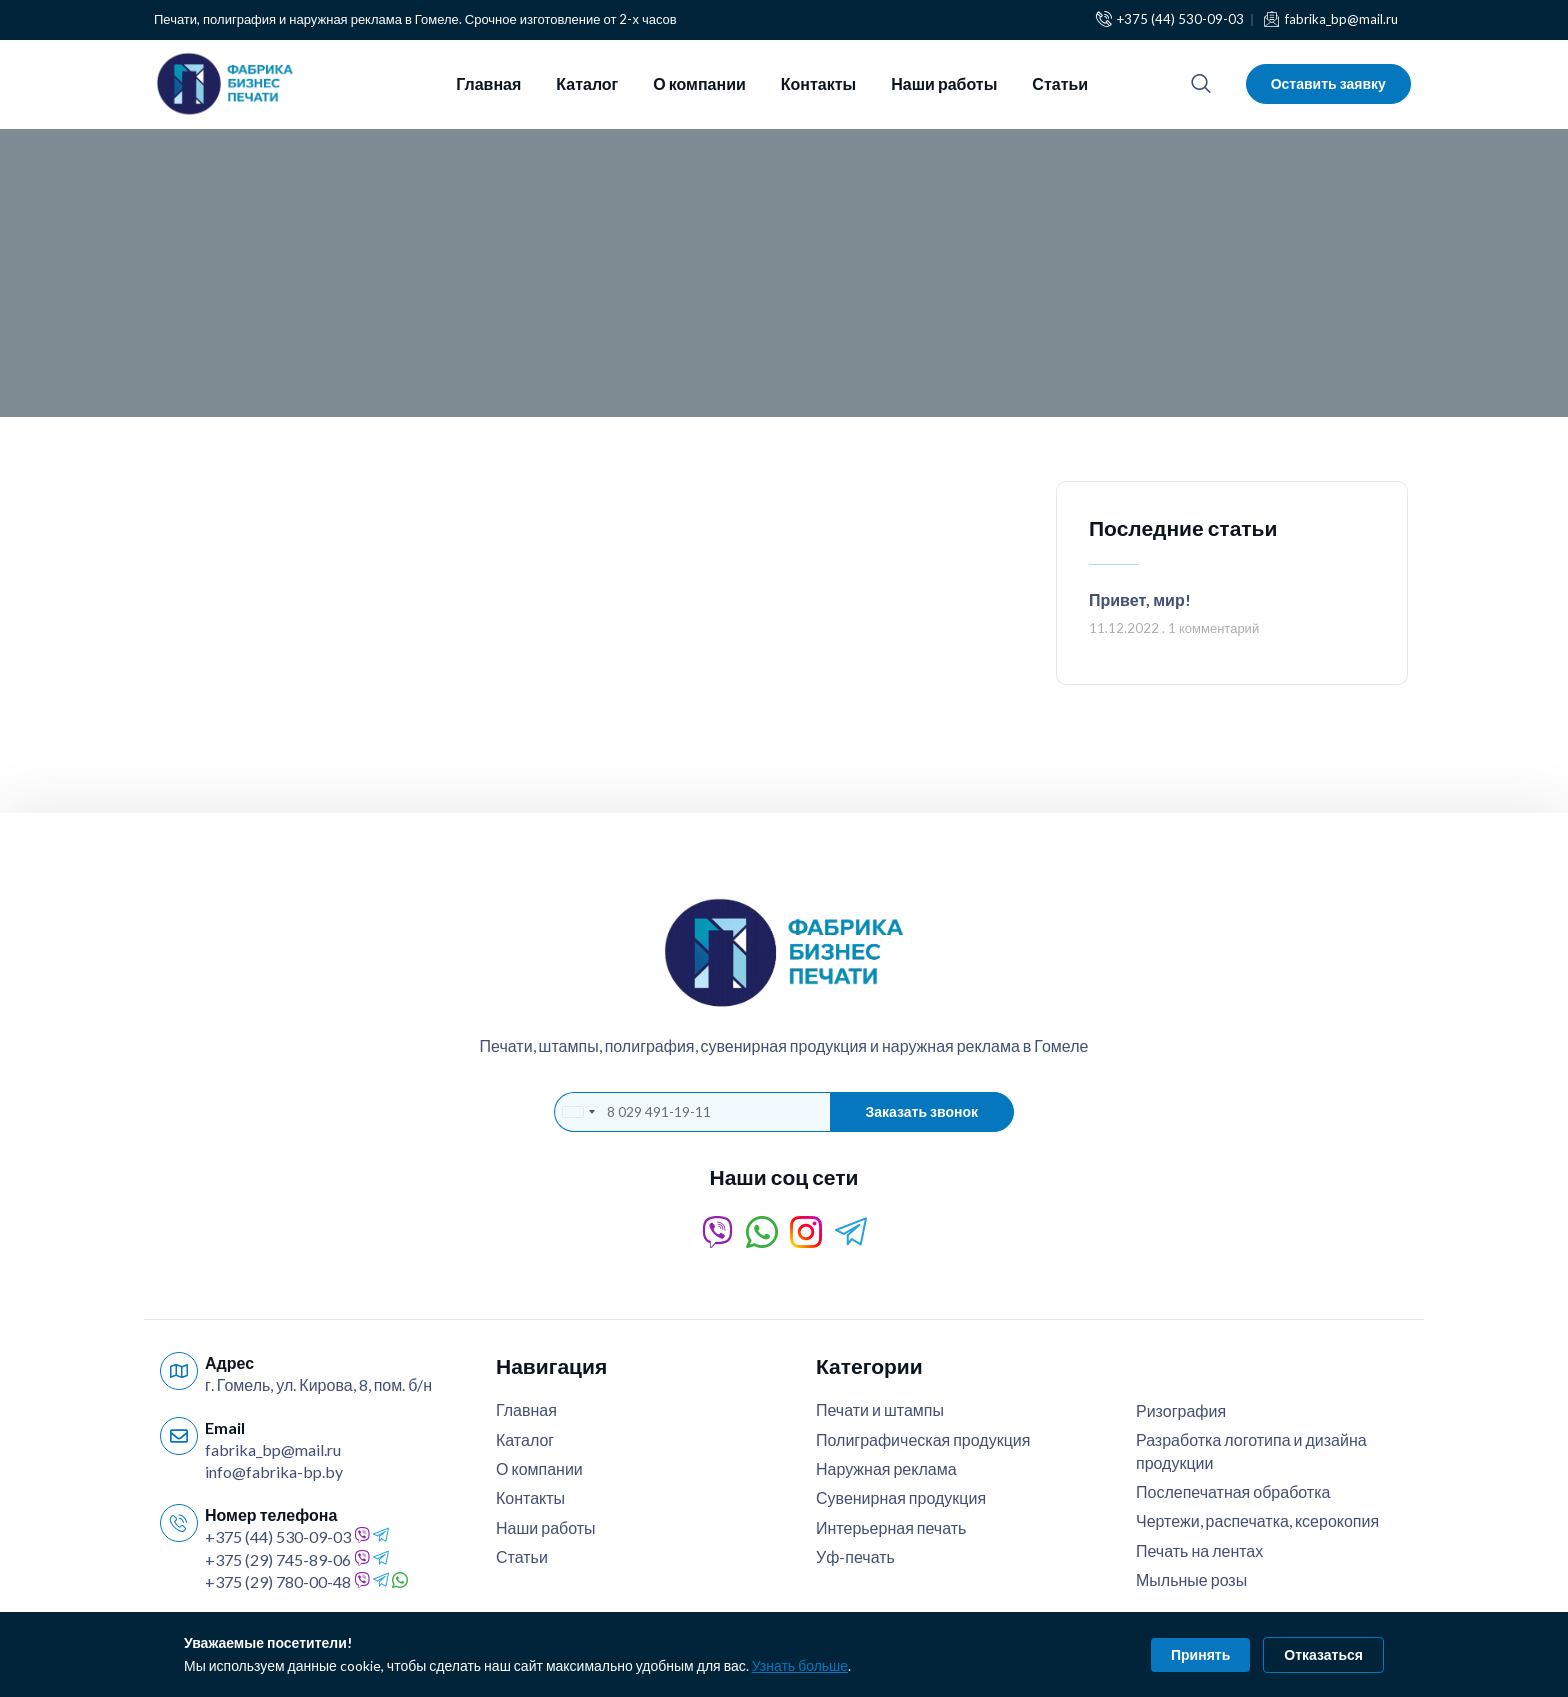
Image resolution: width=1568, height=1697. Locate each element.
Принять (1200, 1654)
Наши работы (944, 83)
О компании (699, 83)
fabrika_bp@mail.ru (273, 1449)
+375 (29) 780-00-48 (278, 1581)
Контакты (818, 83)
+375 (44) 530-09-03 (278, 1536)
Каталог (587, 83)
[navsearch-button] (1201, 84)
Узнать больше (800, 1665)
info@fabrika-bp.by (274, 1471)
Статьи (1060, 83)
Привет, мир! (1140, 599)
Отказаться (1323, 1654)
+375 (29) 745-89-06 (278, 1559)
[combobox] (578, 1112)
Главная (488, 83)
